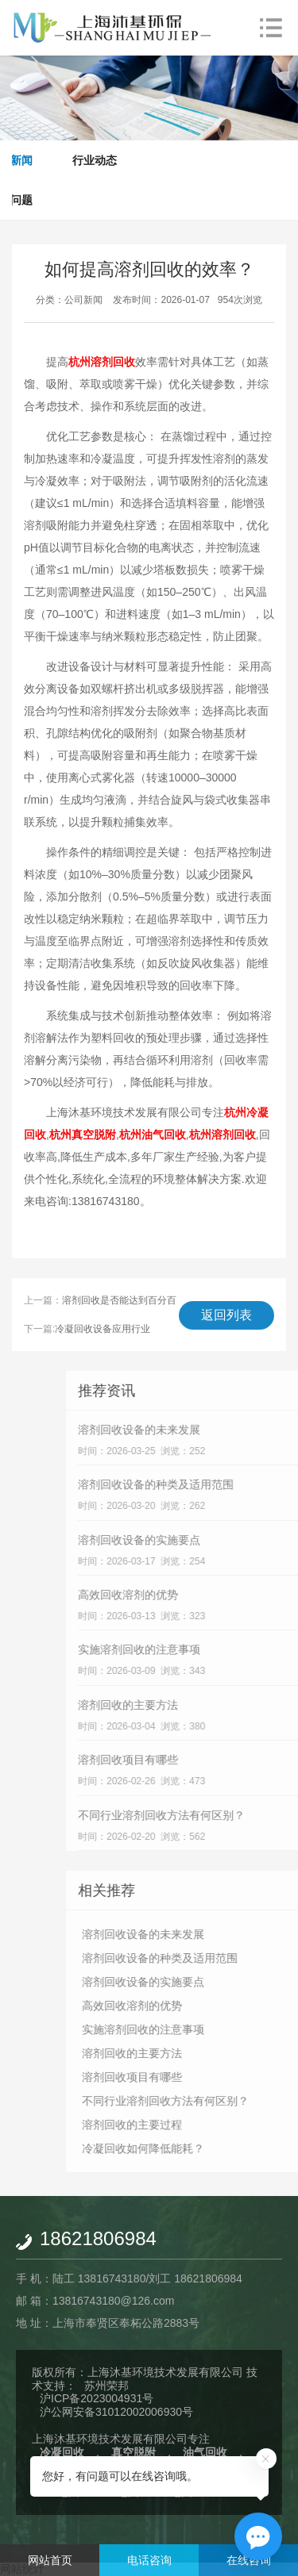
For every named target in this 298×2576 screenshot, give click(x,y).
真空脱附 (133, 2452)
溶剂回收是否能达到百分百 (119, 1300)
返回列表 (226, 1315)
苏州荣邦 (106, 2385)
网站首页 (50, 2560)
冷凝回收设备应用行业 (102, 1328)
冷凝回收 (62, 2452)
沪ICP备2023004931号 (96, 2398)
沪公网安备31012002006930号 (116, 2411)
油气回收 (205, 2452)
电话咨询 (149, 2560)
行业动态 (94, 160)
